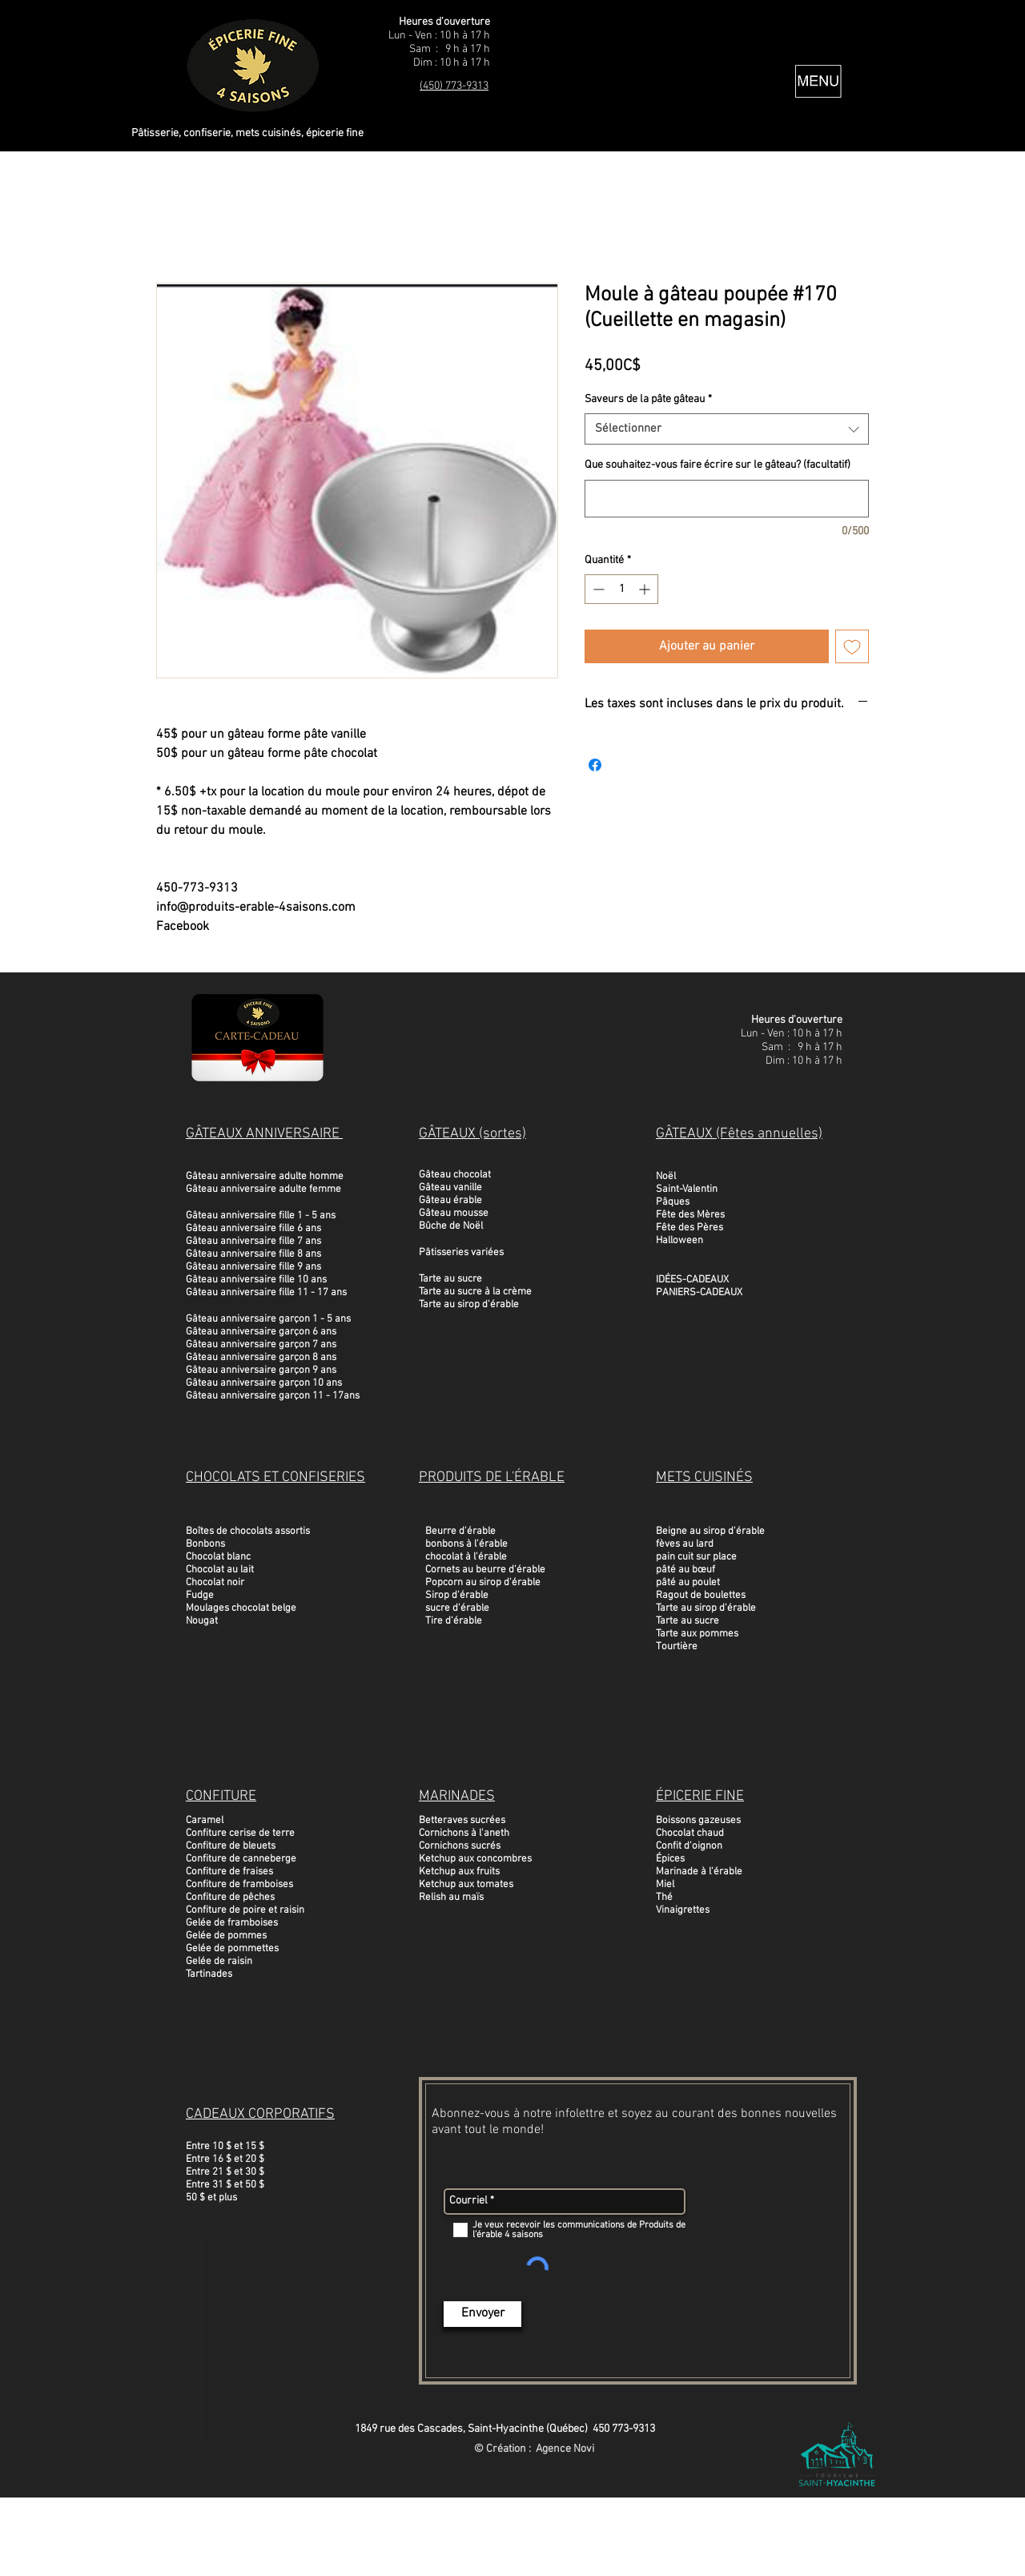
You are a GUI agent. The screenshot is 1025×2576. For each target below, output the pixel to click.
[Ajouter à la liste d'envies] (852, 646)
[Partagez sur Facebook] (595, 765)
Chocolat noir (215, 1582)
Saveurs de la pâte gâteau (648, 399)
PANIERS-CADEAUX (699, 1292)
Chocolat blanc (218, 1557)
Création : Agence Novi (540, 2449)
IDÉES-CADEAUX (692, 1280)
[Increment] (646, 589)
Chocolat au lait (220, 1570)
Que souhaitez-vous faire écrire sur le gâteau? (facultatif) (717, 465)
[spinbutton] (621, 589)
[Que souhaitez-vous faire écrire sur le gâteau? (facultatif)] (726, 498)
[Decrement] (597, 589)
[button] (818, 81)
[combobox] (727, 429)
